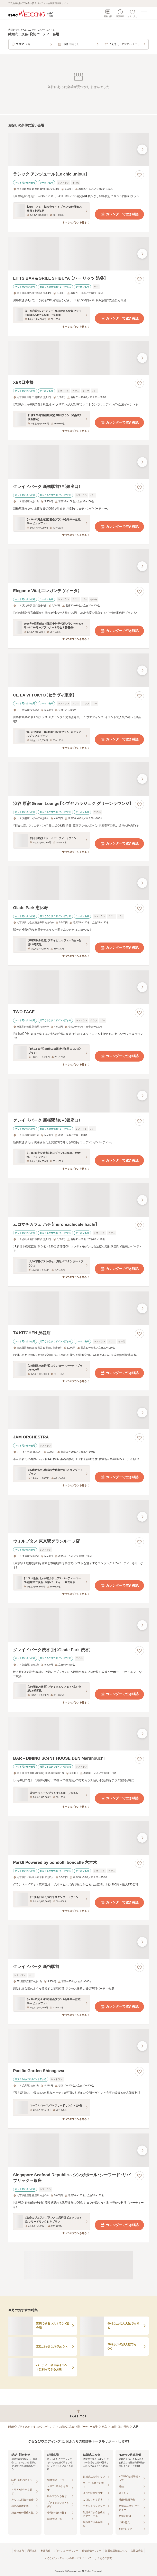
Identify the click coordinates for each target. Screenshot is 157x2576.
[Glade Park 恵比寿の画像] (78, 883)
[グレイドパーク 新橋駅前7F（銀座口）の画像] (78, 462)
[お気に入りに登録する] (139, 174)
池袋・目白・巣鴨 (120, 2426)
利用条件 (45, 2550)
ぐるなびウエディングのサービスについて (68, 2558)
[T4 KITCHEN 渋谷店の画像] (78, 1308)
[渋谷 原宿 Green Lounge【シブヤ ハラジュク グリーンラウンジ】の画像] (78, 779)
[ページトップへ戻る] (78, 2413)
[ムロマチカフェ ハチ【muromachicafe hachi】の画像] (78, 1200)
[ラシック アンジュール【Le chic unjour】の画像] (78, 149)
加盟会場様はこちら (116, 2550)
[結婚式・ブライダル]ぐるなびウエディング (31, 2426)
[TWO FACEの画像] (78, 987)
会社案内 (19, 2550)
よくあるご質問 (103, 2558)
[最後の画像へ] (142, 149)
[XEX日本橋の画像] (78, 358)
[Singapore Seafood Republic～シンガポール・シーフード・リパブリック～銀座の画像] (78, 2150)
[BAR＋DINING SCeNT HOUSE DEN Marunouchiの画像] (78, 1733)
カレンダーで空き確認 (119, 214)
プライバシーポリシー (66, 2550)
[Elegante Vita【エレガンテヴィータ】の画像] (78, 566)
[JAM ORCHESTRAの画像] (78, 1412)
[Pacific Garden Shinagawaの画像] (78, 2046)
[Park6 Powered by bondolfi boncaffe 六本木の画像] (78, 1838)
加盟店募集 (137, 2550)
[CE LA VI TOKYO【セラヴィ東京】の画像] (78, 670)
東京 (104, 2426)
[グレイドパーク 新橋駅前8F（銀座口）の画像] (78, 1096)
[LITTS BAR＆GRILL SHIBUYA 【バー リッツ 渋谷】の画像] (78, 253)
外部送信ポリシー (92, 2550)
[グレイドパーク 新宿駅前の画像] (78, 1942)
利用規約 (32, 2550)
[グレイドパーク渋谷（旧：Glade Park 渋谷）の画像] (78, 1625)
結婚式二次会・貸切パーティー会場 (78, 2426)
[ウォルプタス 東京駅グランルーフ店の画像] (78, 1516)
